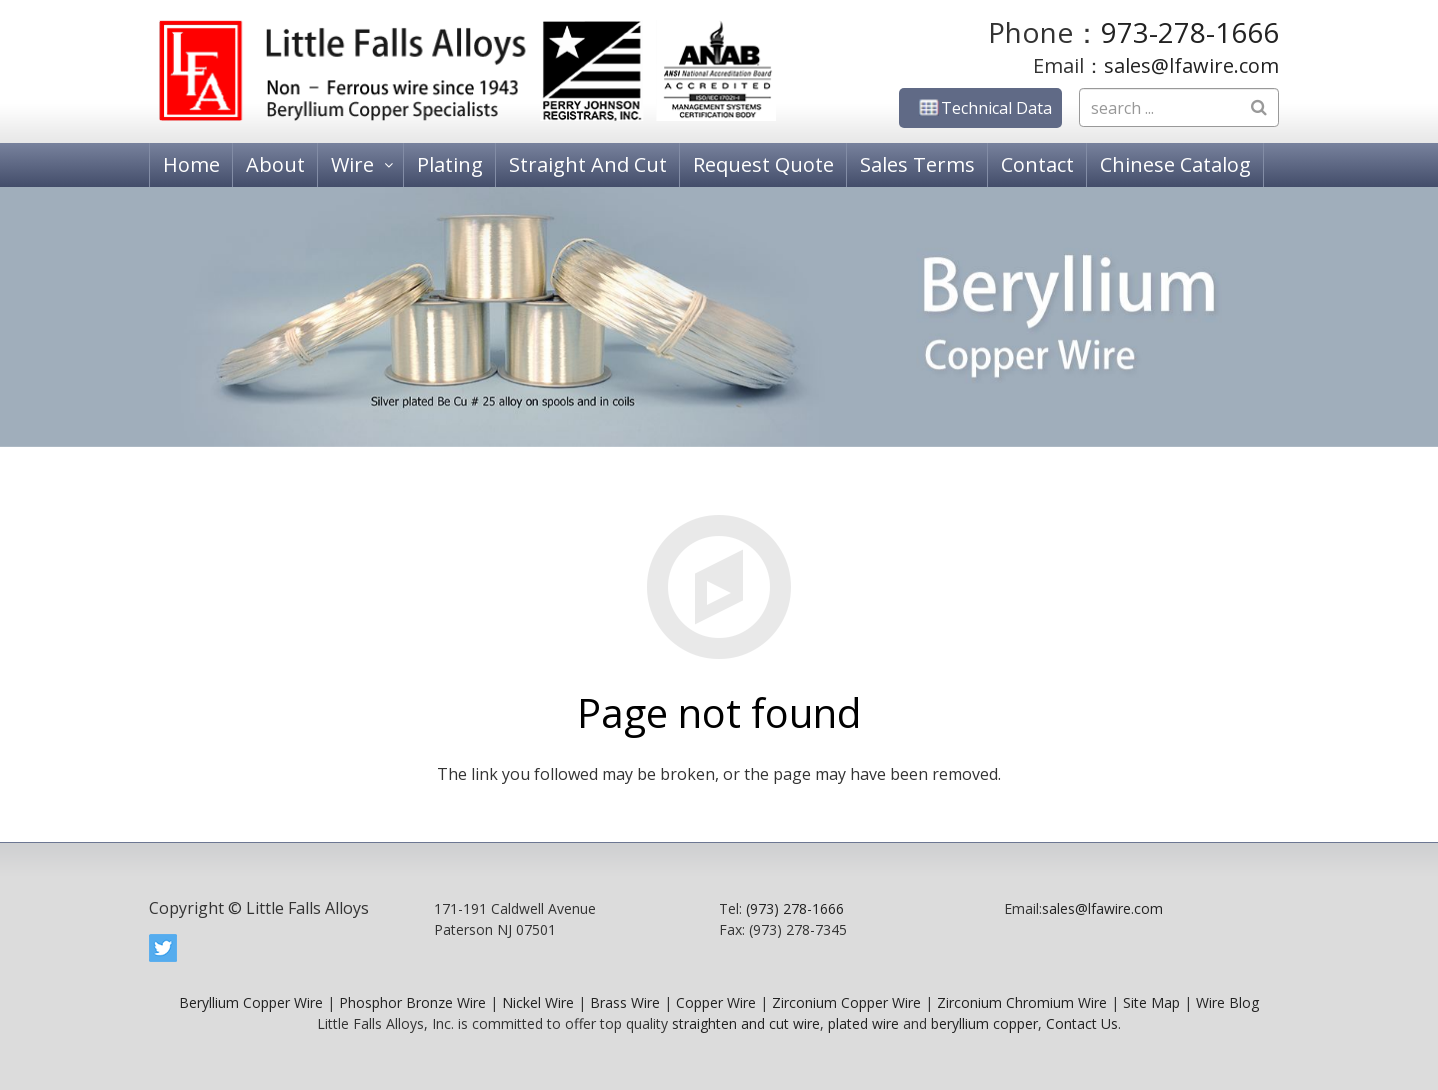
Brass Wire (625, 1002)
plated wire (863, 1023)
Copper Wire (716, 1002)
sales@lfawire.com (1191, 65)
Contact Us (1082, 1023)
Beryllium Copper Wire (251, 1002)
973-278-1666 (1190, 32)
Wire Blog (1227, 1002)
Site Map (1151, 1002)
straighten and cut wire (746, 1023)
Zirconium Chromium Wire (1022, 1002)
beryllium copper (984, 1023)
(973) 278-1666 (795, 908)
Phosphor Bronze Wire (412, 1002)
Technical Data (980, 108)
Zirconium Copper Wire (846, 1002)
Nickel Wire (538, 1002)
